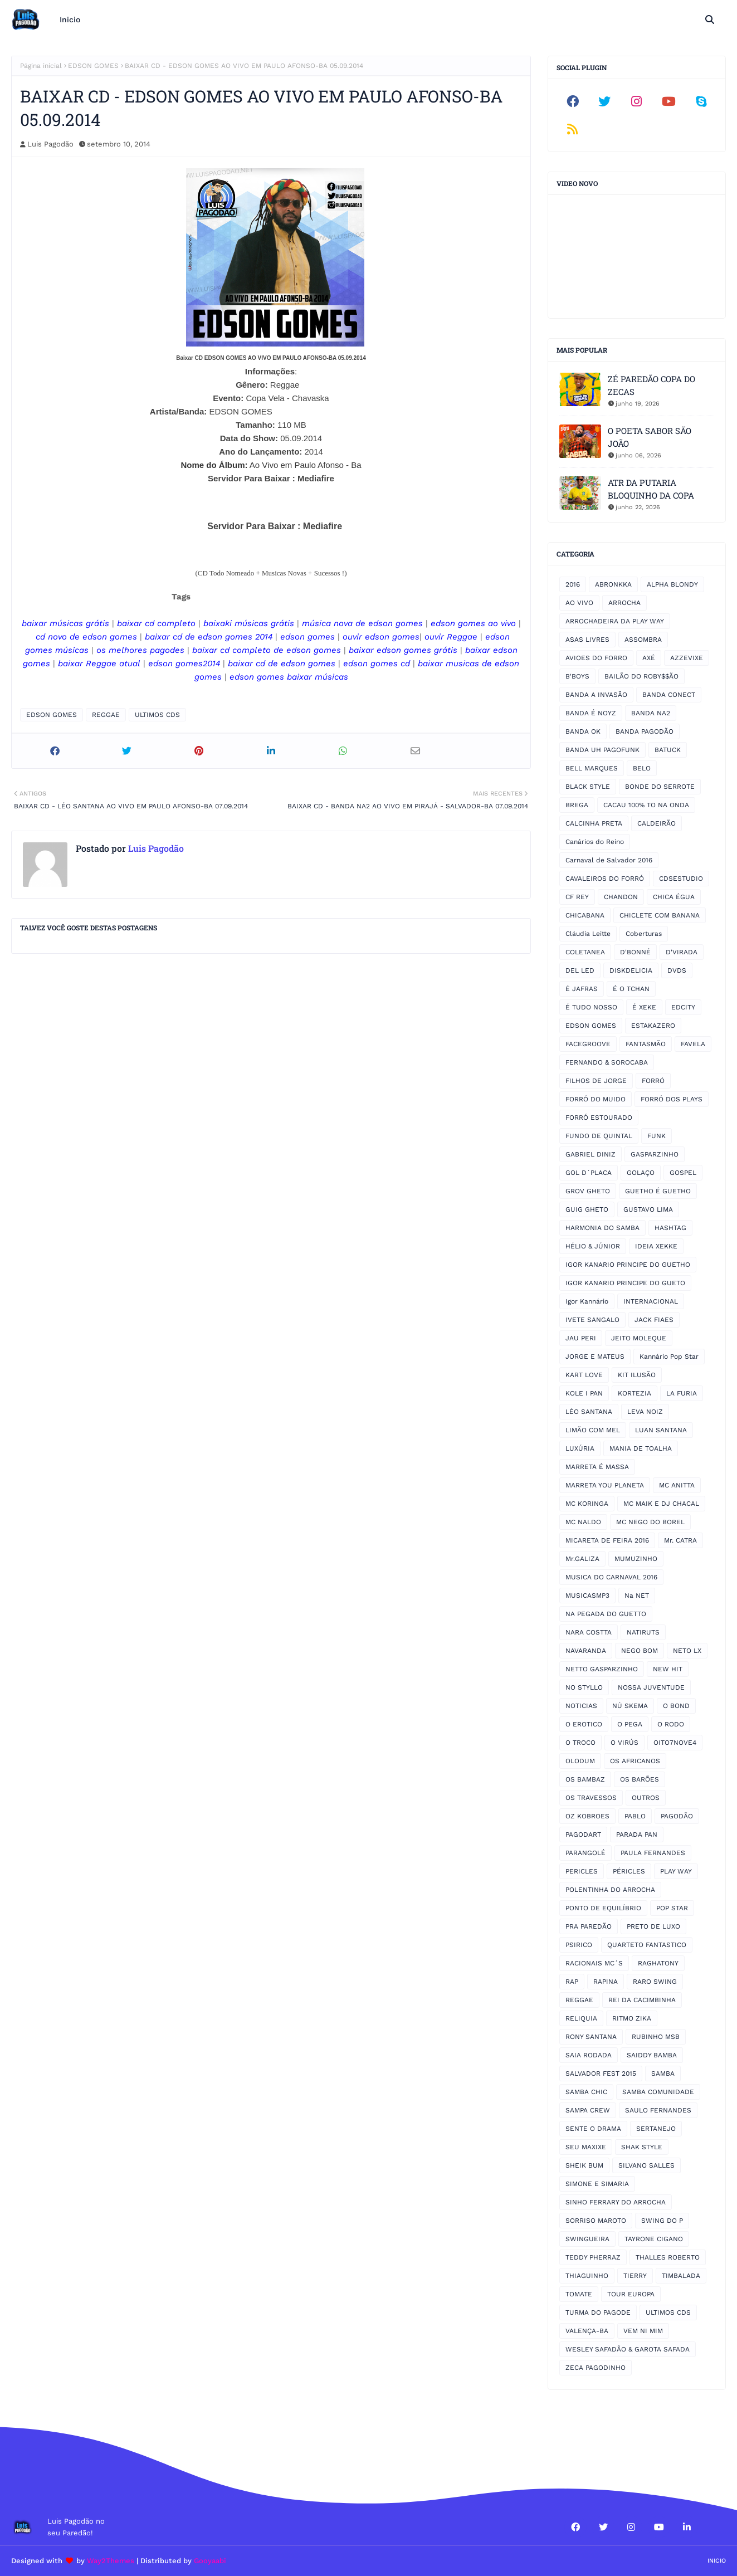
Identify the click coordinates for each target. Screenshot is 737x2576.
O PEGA (629, 1724)
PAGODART (583, 1834)
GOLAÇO (641, 1173)
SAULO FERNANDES (658, 2110)
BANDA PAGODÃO (644, 731)
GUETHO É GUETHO (658, 1191)
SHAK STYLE (641, 2147)
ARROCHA (624, 603)
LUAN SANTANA (661, 1430)
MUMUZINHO (635, 1559)
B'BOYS (577, 676)
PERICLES (581, 1871)
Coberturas (644, 934)
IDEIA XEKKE (656, 1246)
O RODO (670, 1724)
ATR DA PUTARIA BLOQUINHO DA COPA (651, 489)
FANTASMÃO (646, 1044)
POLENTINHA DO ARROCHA (610, 1890)
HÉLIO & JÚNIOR (592, 1246)
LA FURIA (681, 1393)
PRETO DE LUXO (653, 1926)
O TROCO (580, 1742)
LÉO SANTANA (588, 1412)
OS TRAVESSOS (591, 1798)
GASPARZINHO (655, 1154)
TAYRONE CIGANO (653, 2239)
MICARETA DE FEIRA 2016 (607, 1540)
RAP (571, 1981)
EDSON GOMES (93, 66)
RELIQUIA (581, 2018)
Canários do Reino (594, 842)
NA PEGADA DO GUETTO (605, 1614)
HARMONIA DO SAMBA (602, 1228)
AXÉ (648, 658)
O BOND (676, 1706)
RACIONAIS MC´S (594, 1963)
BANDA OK (583, 731)
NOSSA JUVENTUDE (651, 1687)
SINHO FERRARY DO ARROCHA (615, 2202)
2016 (572, 584)
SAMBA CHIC (586, 2092)
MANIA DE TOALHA (640, 1448)
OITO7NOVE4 (674, 1742)
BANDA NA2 (650, 713)
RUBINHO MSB (656, 2037)
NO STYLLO (584, 1687)
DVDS (676, 970)
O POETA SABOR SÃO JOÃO (649, 437)
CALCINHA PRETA (593, 823)
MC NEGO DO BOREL (650, 1522)
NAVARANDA (585, 1651)
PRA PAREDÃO (588, 1926)
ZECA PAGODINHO (595, 2368)
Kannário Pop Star (669, 1356)
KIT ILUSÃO (637, 1375)
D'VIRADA (681, 952)
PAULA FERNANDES (653, 1853)
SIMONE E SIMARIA (597, 2184)
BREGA (576, 805)
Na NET (636, 1595)
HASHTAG (670, 1228)
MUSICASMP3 (587, 1595)
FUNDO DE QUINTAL (598, 1136)
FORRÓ (653, 1081)
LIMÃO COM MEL (592, 1430)
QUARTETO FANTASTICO (646, 1945)
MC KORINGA (586, 1503)
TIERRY (635, 2276)
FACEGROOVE (588, 1044)
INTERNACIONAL (650, 1301)
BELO (642, 768)
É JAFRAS (581, 989)
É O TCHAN (631, 989)
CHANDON (621, 897)
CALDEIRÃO (656, 823)
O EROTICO (583, 1724)
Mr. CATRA (680, 1540)
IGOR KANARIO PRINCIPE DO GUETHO (627, 1265)
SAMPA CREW (587, 2110)
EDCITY (683, 1007)
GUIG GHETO (586, 1209)
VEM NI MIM (643, 2331)
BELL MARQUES (591, 768)
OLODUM (580, 1761)
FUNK (656, 1136)
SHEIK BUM (584, 2165)
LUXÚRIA (579, 1448)
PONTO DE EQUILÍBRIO (603, 1908)
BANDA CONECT (668, 695)
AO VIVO (579, 603)
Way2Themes (110, 2561)
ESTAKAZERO (653, 1026)
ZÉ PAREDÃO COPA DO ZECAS (651, 385)
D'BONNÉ (635, 952)
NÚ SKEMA (630, 1706)
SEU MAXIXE (585, 2147)
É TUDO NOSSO (591, 1007)
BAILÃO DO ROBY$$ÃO (641, 676)
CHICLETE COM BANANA (659, 915)
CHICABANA (584, 915)
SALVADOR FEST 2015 (600, 2073)
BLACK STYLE (587, 787)
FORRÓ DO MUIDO (595, 1099)
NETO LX (687, 1651)
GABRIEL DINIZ (590, 1154)
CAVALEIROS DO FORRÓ (604, 878)
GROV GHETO (587, 1191)
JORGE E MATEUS (594, 1356)
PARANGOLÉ (585, 1853)
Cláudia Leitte (588, 934)
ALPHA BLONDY (672, 584)
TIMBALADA (681, 2276)
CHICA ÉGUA (674, 897)
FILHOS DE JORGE (596, 1081)
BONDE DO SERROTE (660, 787)
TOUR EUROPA (631, 2294)
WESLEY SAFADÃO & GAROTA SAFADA (627, 2349)
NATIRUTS (643, 1632)
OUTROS (646, 1798)
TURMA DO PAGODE (598, 2312)
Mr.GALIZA (582, 1559)
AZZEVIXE (686, 658)
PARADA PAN (636, 1834)
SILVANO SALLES (646, 2165)
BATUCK (668, 750)
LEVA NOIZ (645, 1412)
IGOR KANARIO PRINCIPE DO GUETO (625, 1283)
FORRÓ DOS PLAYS (671, 1099)
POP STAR (672, 1908)
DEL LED (579, 970)
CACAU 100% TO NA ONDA (646, 805)
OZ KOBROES (587, 1816)
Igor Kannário (586, 1301)
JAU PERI (580, 1338)
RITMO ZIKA (631, 2018)
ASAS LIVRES (587, 639)
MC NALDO (583, 1522)
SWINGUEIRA (587, 2239)
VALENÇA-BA (586, 2331)
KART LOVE (584, 1375)
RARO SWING (655, 1981)
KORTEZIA (634, 1393)
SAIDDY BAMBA (652, 2055)
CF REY (577, 897)
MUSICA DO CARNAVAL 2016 (611, 1577)
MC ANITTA (677, 1485)
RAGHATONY (658, 1963)
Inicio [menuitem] (70, 19)
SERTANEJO (656, 2129)
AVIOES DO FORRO (596, 658)
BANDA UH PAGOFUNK (602, 750)
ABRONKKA (613, 584)
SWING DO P (662, 2220)
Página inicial (41, 66)
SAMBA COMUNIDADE (658, 2092)
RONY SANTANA (591, 2037)
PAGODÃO (677, 1816)
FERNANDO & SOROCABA (606, 1062)
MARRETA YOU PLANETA (604, 1485)
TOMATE (578, 2294)
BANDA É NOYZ (590, 713)
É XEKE (644, 1007)
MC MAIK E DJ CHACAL (661, 1503)
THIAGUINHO (586, 2276)
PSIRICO (578, 1945)
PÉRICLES (629, 1871)
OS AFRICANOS (635, 1761)
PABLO (635, 1816)
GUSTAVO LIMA (648, 1209)
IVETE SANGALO (592, 1320)
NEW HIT (667, 1669)
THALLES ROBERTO (668, 2257)
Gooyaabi (210, 2561)
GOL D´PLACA (588, 1173)
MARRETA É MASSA (597, 1467)
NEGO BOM (639, 1651)
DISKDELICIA (630, 970)
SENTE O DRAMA (593, 2129)
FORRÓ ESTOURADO (598, 1117)
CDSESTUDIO (681, 878)
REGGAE (106, 715)
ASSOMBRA (643, 639)
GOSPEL (683, 1173)
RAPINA (605, 1981)
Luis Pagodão (50, 144)
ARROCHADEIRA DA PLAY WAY (614, 621)
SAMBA (663, 2073)
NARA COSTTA (588, 1632)
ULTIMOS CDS (157, 715)
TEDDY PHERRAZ (593, 2257)
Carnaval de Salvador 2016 (608, 860)
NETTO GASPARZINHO (601, 1669)
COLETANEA (585, 952)
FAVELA (693, 1044)
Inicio (716, 2560)
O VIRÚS (624, 1742)
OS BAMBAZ (585, 1779)
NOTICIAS (581, 1706)
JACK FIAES (653, 1320)
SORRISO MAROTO (595, 2220)
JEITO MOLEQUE (638, 1338)
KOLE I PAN (584, 1393)
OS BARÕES (639, 1779)
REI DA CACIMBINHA (642, 2000)
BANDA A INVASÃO (596, 695)
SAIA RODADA (588, 2055)
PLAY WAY (676, 1871)
